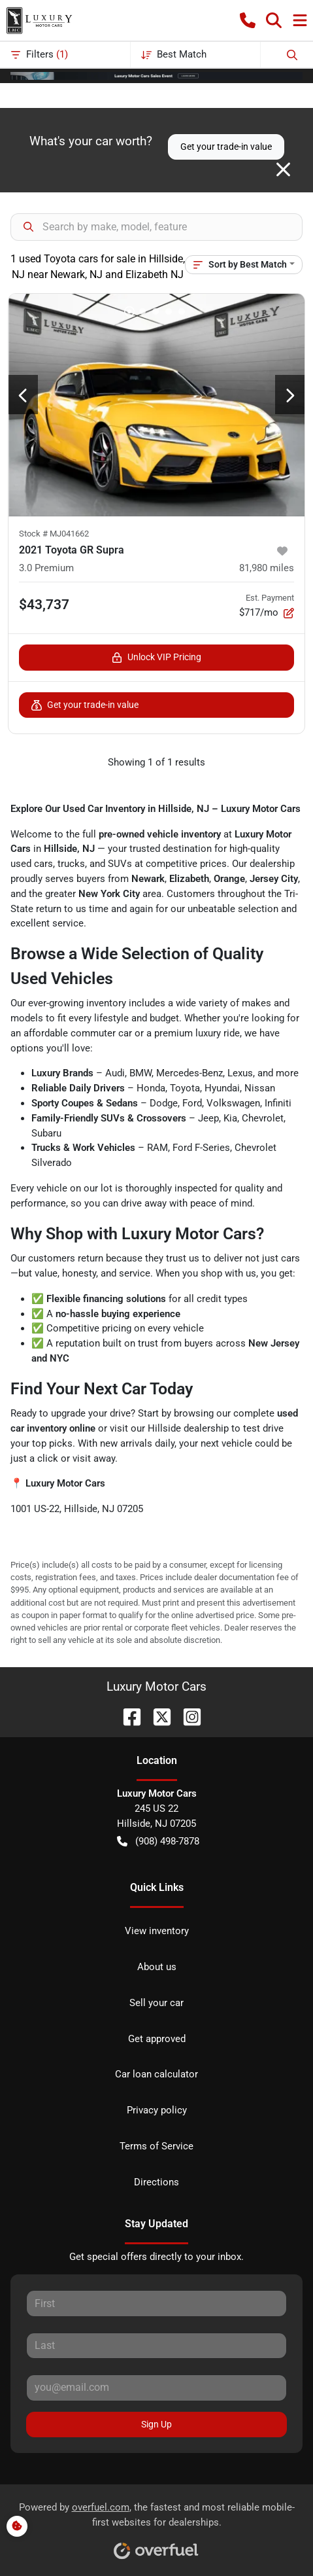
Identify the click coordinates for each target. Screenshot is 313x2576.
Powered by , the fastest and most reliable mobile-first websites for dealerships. (157, 2525)
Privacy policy (157, 2110)
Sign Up (156, 2424)
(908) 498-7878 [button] (158, 1841)
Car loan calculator (156, 2074)
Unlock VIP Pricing (156, 657)
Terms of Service (156, 2146)
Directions (156, 2182)
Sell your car (156, 2003)
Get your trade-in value (226, 146)
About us (156, 1967)
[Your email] (156, 2387)
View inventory (157, 1931)
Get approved (157, 2039)
